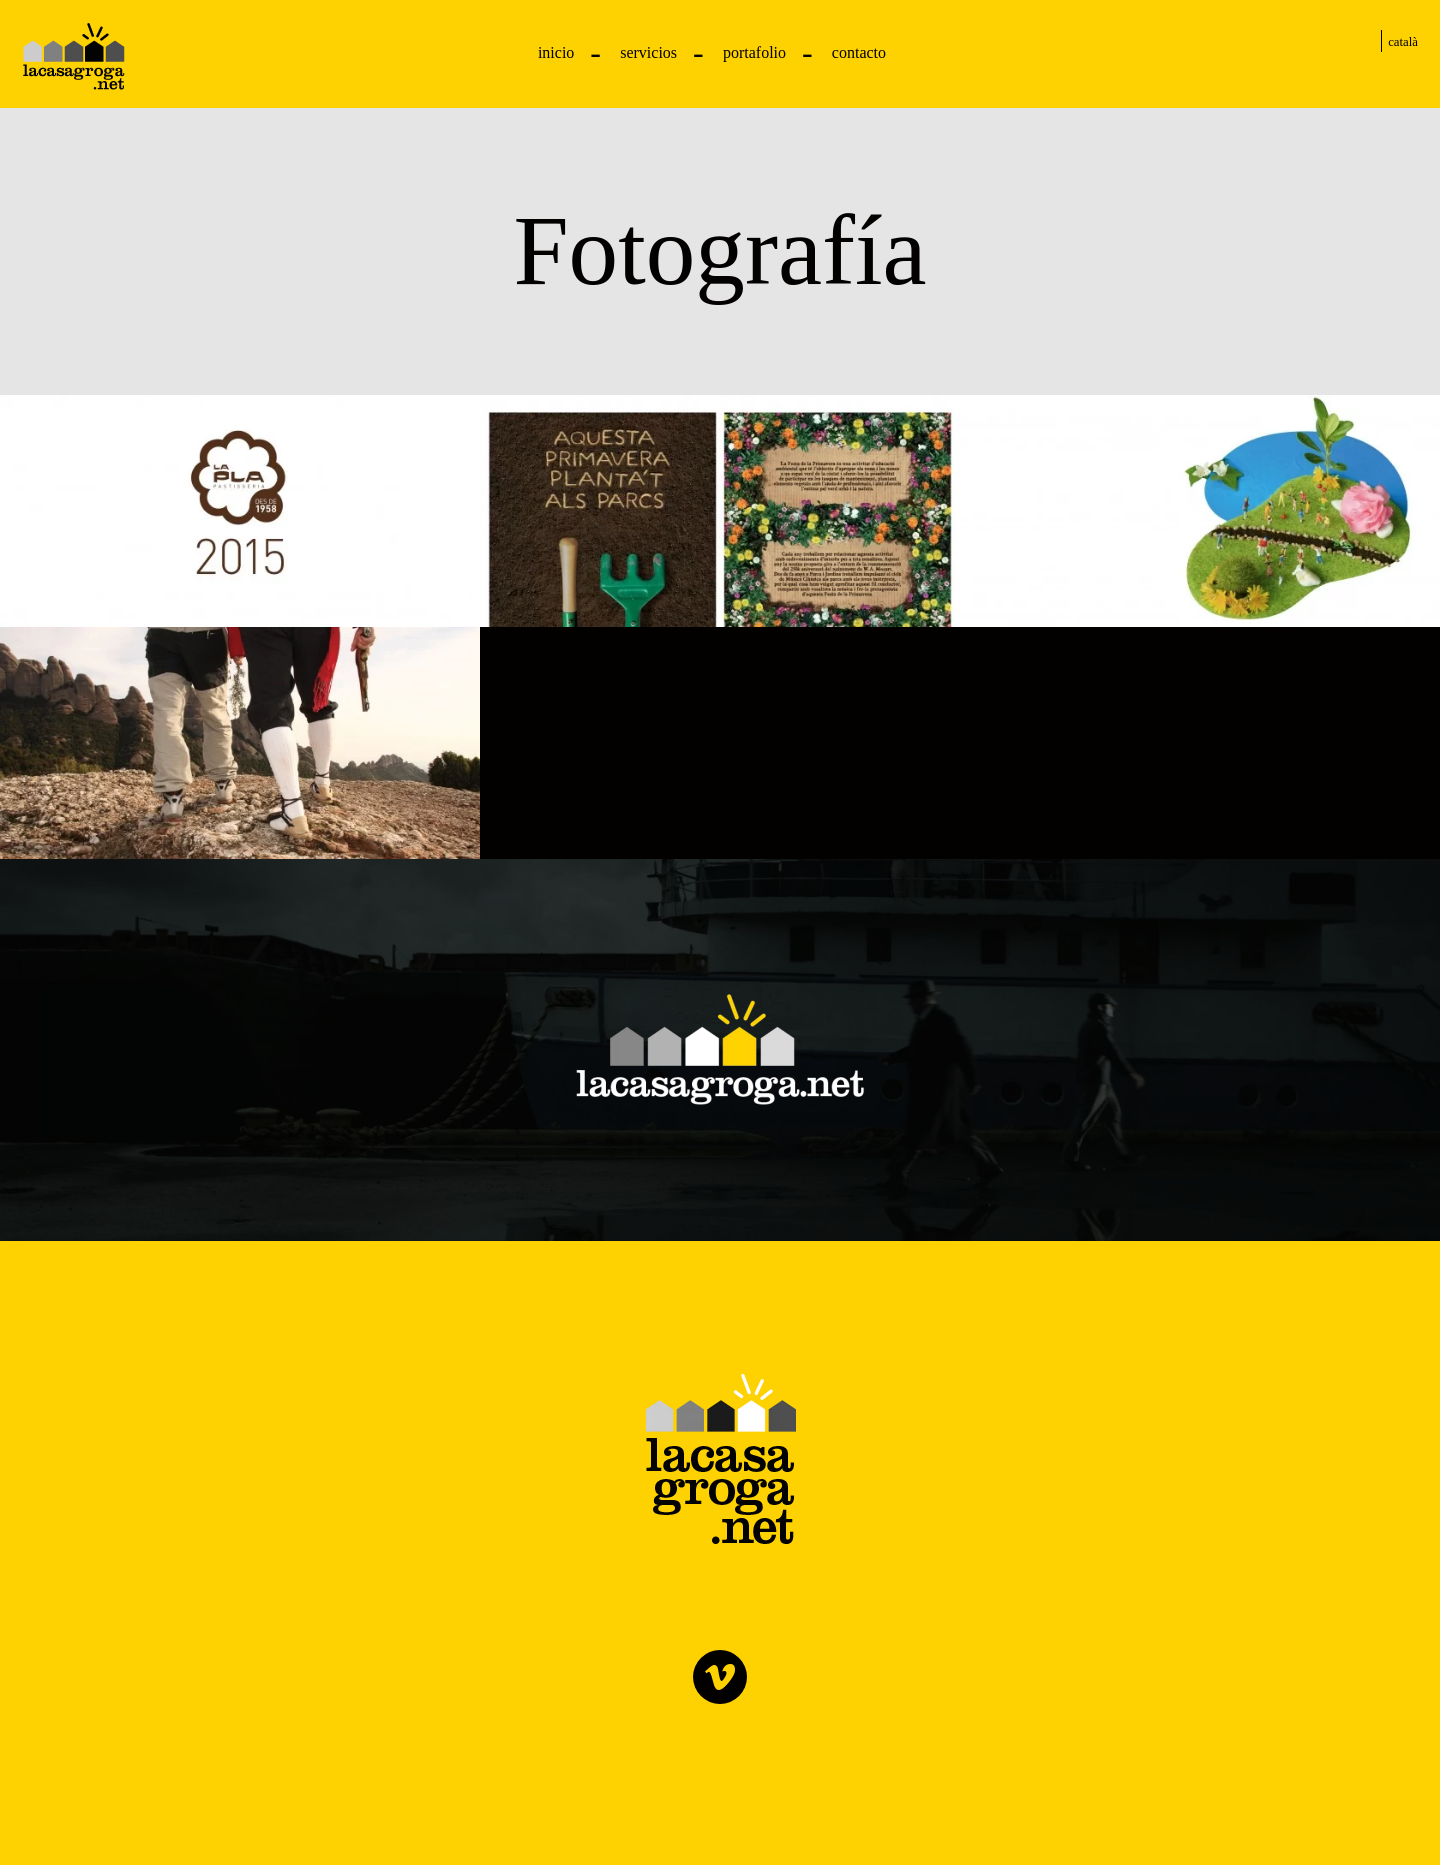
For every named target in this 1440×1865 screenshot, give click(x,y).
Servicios (648, 52)
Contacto (859, 52)
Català (1403, 42)
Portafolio (754, 52)
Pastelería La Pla (74, 56)
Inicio (556, 52)
